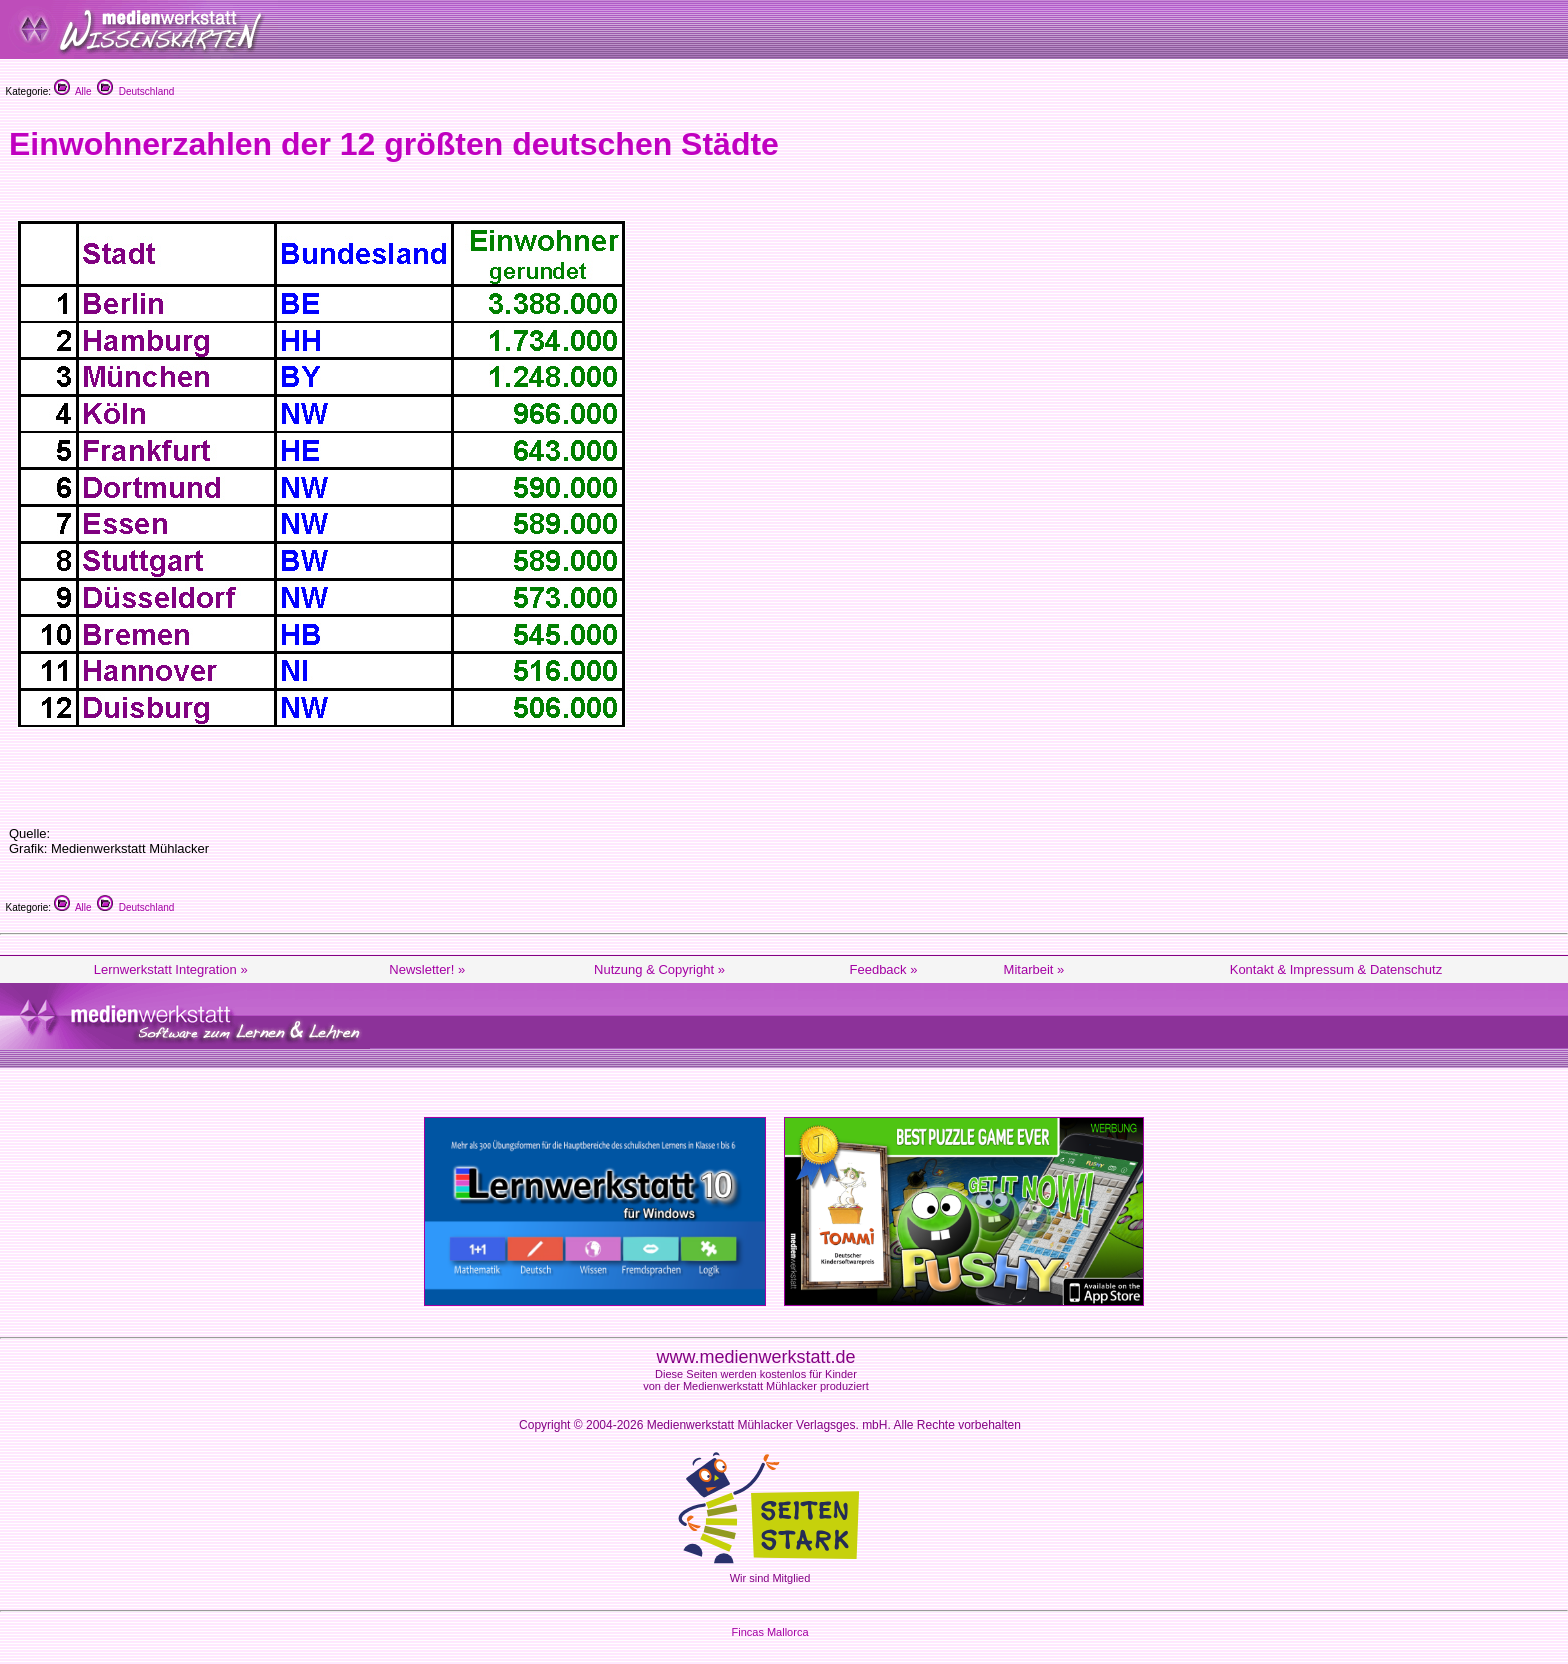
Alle (73, 91)
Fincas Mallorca (769, 1632)
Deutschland (135, 91)
